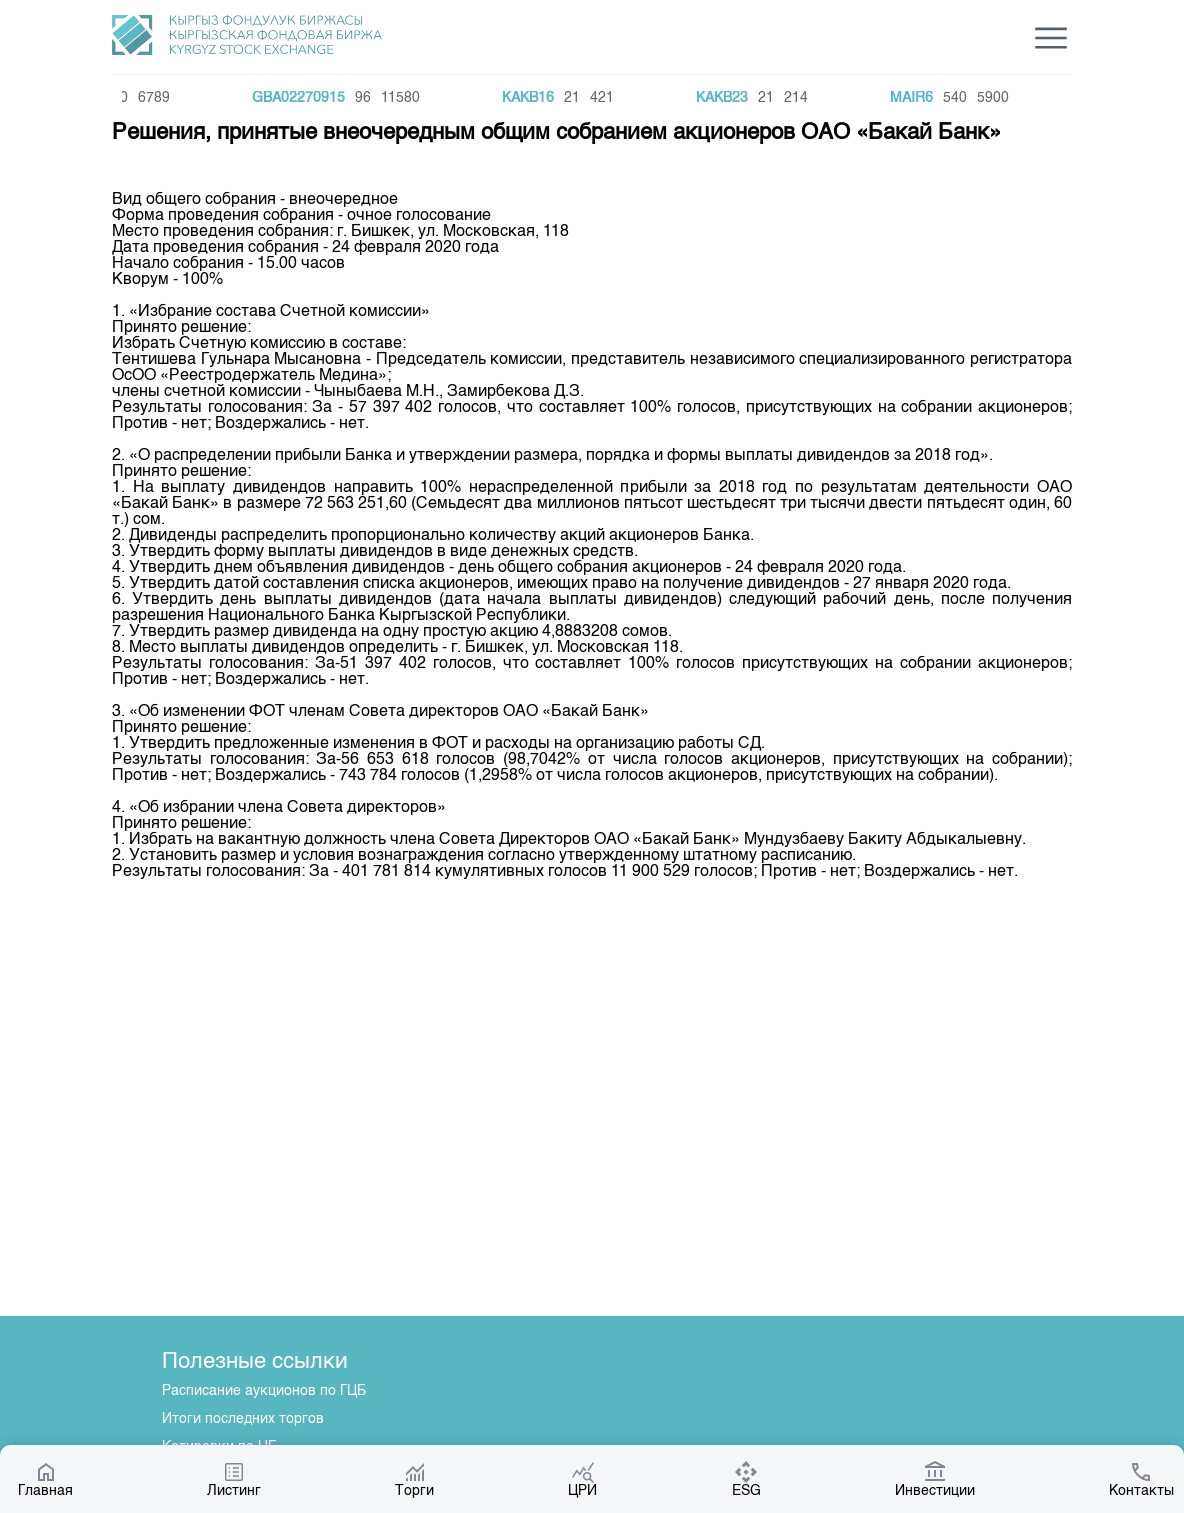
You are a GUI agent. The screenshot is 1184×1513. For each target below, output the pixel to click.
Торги (414, 1479)
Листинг (234, 1479)
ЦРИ (582, 1479)
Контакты (1141, 1479)
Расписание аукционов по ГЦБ (264, 1391)
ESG (746, 1479)
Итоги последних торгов (243, 1419)
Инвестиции (935, 1479)
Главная (45, 1479)
